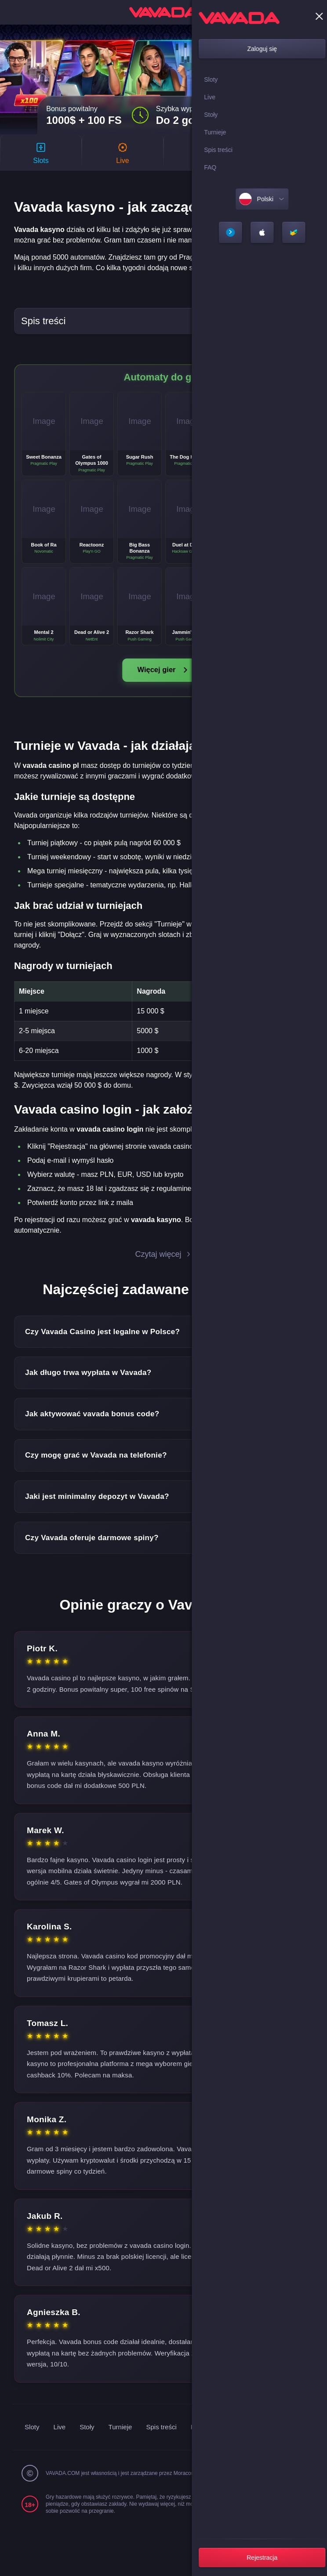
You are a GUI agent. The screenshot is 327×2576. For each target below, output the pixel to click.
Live (106, 2445)
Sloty (78, 2445)
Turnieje (169, 2445)
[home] (163, 12)
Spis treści (212, 2445)
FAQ (250, 2445)
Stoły (135, 2445)
